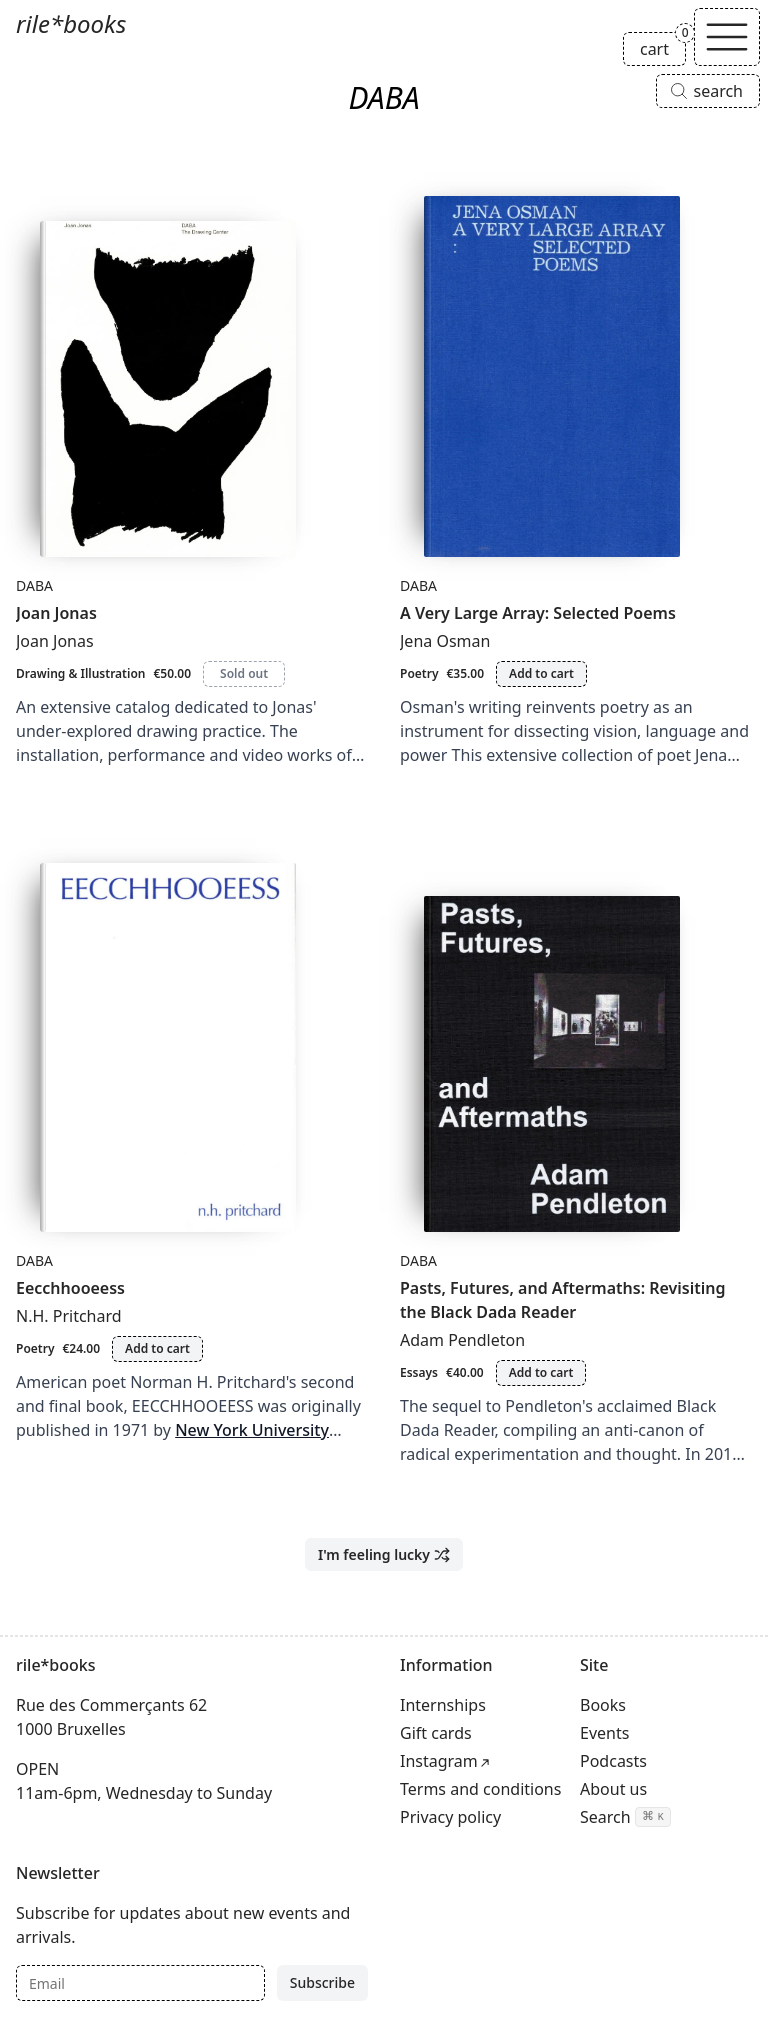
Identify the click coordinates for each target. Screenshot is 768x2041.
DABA (34, 585)
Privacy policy (450, 1817)
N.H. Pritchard (69, 1316)
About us (613, 1789)
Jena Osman (445, 641)
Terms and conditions (480, 1789)
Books (603, 1705)
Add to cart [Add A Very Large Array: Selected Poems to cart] (541, 673)
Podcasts (613, 1761)
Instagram (439, 1761)
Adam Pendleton (462, 1340)
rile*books (71, 23)
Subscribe (322, 1982)
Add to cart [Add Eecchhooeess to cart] (157, 1348)
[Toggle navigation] (727, 37)
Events (604, 1733)
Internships (443, 1705)
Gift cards (436, 1733)
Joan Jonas (56, 613)
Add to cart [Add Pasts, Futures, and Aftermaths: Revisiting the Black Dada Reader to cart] (541, 1372)
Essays (419, 1372)
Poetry (419, 673)
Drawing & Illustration (80, 673)
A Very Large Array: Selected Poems (538, 613)
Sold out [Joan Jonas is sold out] (244, 673)
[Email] (140, 1983)
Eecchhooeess (70, 1288)
